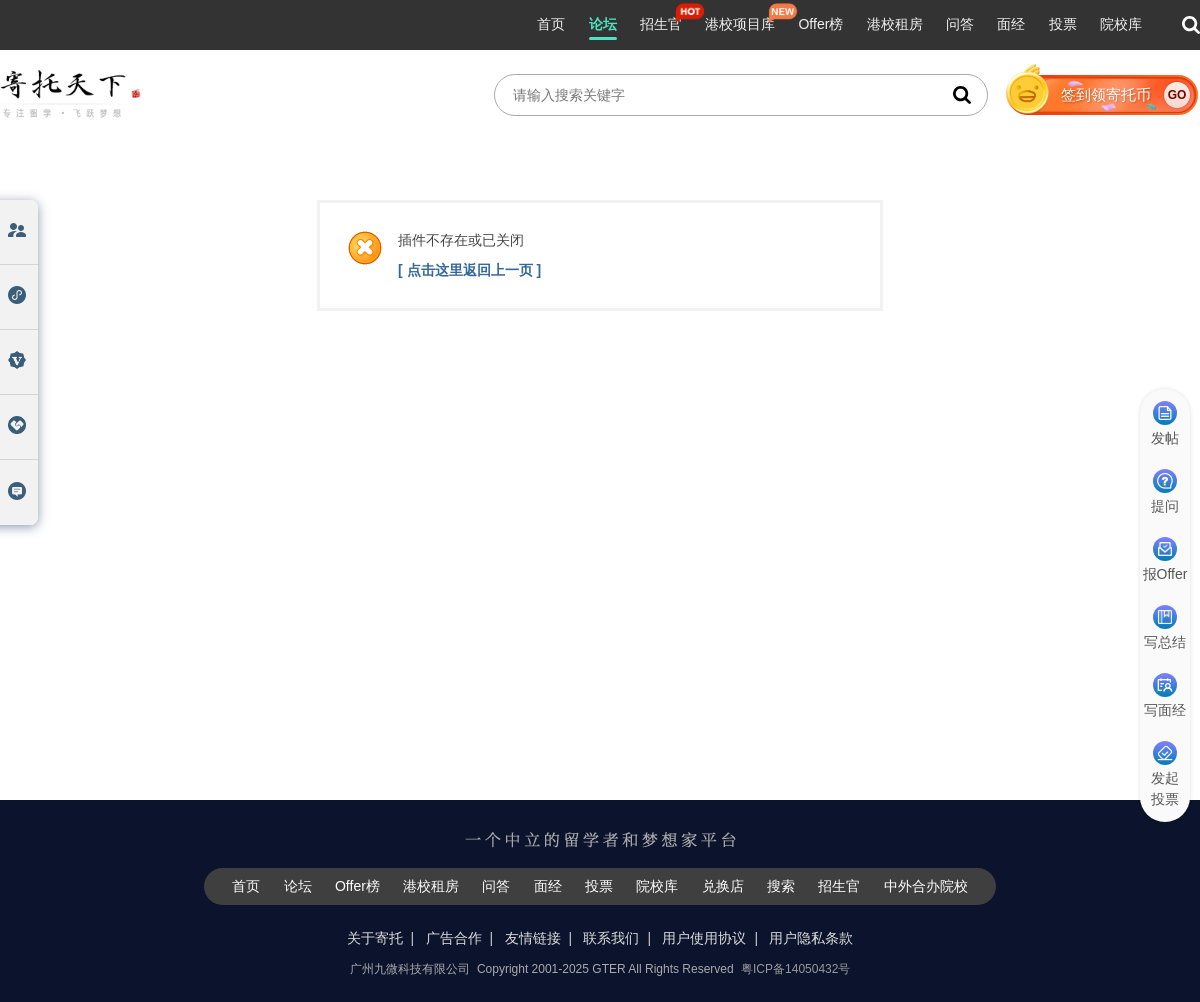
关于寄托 (375, 938)
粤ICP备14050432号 (795, 969)
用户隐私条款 (811, 938)
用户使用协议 (704, 938)
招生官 (661, 24)
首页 (551, 24)
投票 (1063, 24)
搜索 (781, 886)
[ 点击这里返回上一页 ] (469, 270)
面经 (1011, 24)
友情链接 (533, 938)
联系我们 (611, 938)
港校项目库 (740, 24)
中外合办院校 (926, 886)
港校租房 (895, 24)
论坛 (603, 24)
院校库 (1121, 24)
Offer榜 (820, 24)
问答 (960, 24)
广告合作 (454, 938)
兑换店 (723, 886)
